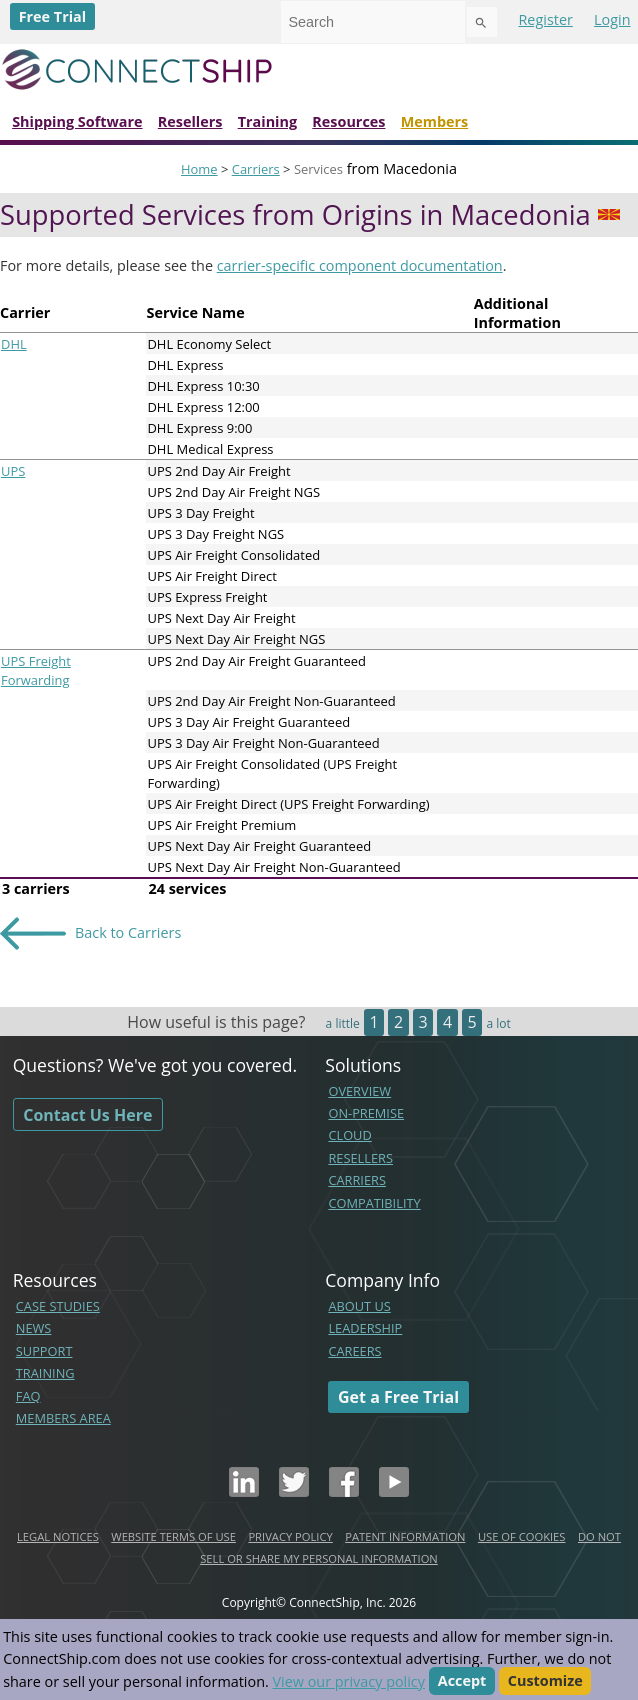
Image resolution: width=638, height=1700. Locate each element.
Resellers (190, 121)
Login (612, 19)
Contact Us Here (87, 1115)
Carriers (256, 169)
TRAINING (45, 1373)
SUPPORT (44, 1351)
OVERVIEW (359, 1091)
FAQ (28, 1396)
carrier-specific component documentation (360, 265)
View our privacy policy (349, 1681)
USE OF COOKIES (522, 1536)
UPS (13, 471)
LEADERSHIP (365, 1328)
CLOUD (349, 1135)
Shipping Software (77, 121)
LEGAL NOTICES (58, 1536)
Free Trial (53, 16)
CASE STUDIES (58, 1306)
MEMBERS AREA (63, 1418)
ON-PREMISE (366, 1113)
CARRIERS (357, 1180)
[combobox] (373, 22)
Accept (462, 1681)
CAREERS (354, 1351)
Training (267, 121)
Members (435, 121)
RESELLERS (360, 1158)
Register (545, 19)
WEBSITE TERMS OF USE (173, 1536)
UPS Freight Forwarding (36, 670)
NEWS (34, 1328)
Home (199, 169)
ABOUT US (359, 1306)
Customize (545, 1681)
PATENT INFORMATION (405, 1536)
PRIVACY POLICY (290, 1536)
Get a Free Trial (398, 1397)
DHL (14, 344)
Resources (348, 121)
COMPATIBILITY (374, 1203)
